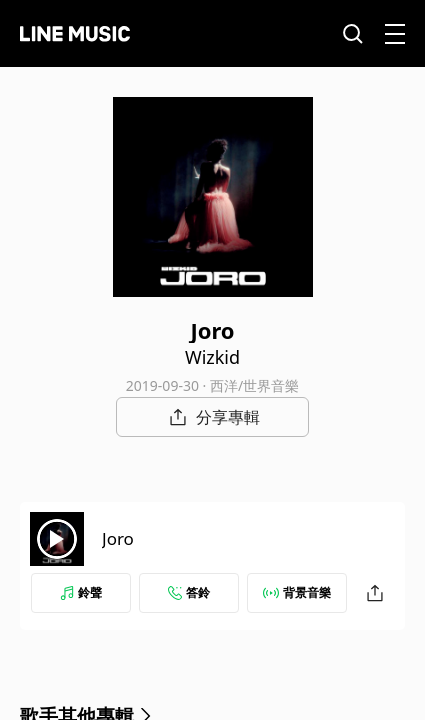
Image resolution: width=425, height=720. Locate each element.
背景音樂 (297, 592)
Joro (118, 538)
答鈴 (189, 592)
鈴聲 (81, 592)
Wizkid (212, 357)
